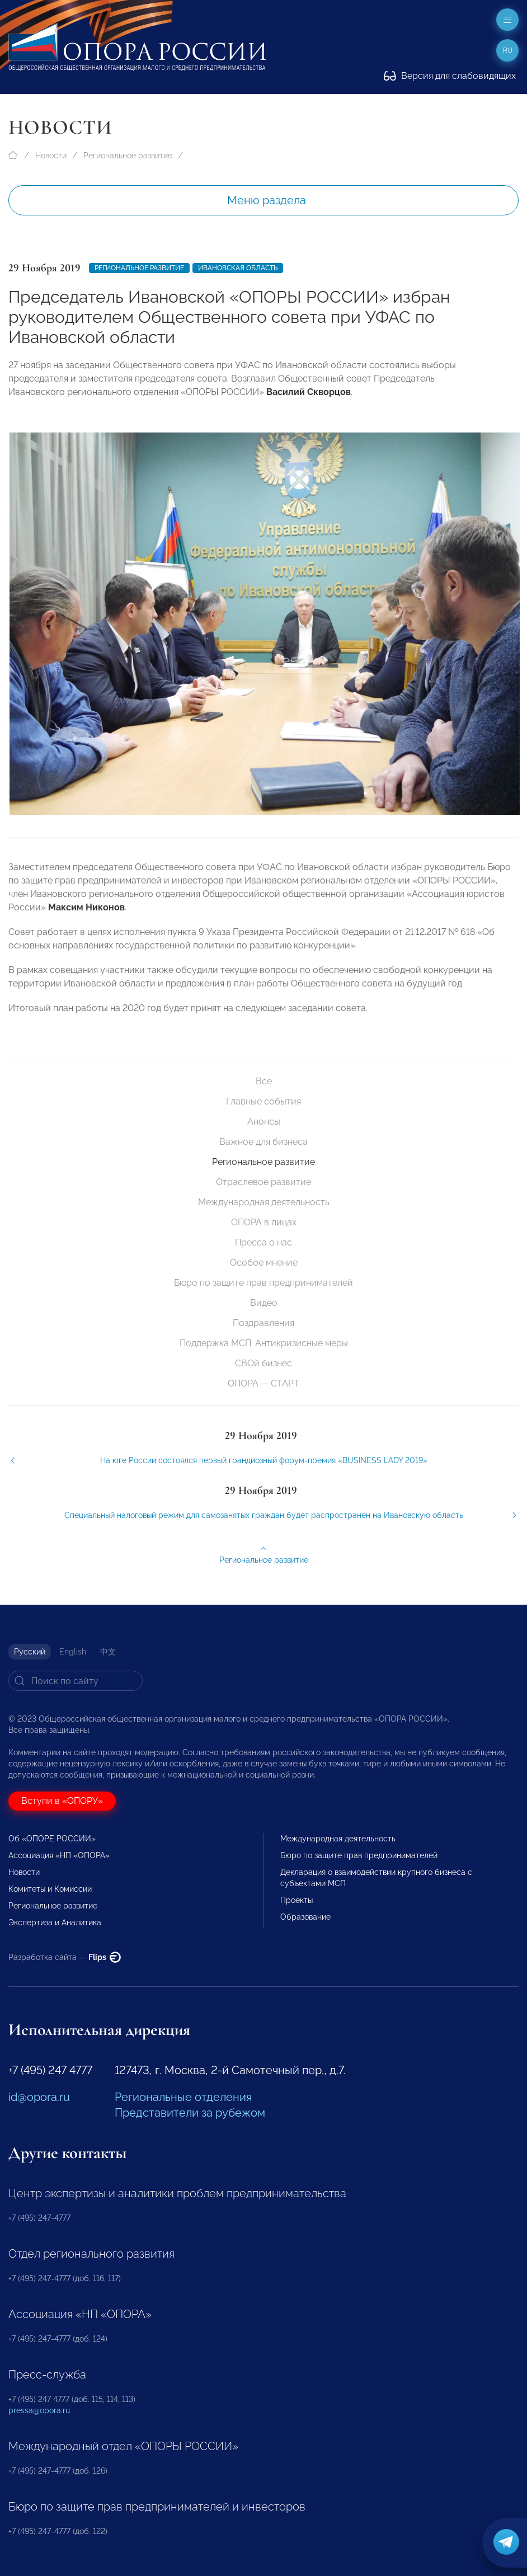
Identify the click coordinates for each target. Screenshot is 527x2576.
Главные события (263, 1101)
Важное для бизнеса (263, 1141)
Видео (263, 1303)
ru (507, 50)
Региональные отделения (183, 2097)
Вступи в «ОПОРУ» (62, 1800)
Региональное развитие (127, 155)
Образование (305, 1916)
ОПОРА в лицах (264, 1222)
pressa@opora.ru (39, 2410)
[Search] (75, 1681)
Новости (51, 155)
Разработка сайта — (64, 1957)
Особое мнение (264, 1262)
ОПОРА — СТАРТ (263, 1383)
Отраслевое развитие (263, 1182)
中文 (108, 1651)
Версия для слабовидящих (450, 75)
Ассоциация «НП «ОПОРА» (59, 1855)
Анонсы (263, 1121)
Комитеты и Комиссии (50, 1888)
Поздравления (263, 1323)
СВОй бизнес (263, 1363)
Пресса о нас (263, 1242)
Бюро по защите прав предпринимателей (263, 1282)
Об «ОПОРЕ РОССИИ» (52, 1838)
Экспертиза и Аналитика (54, 1922)
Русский (29, 1651)
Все (264, 1081)
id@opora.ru (39, 2097)
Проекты (296, 1900)
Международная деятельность (264, 1202)
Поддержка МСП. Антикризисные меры (264, 1343)
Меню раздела (266, 200)
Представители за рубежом (190, 2112)
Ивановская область (237, 268)
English (72, 1651)
